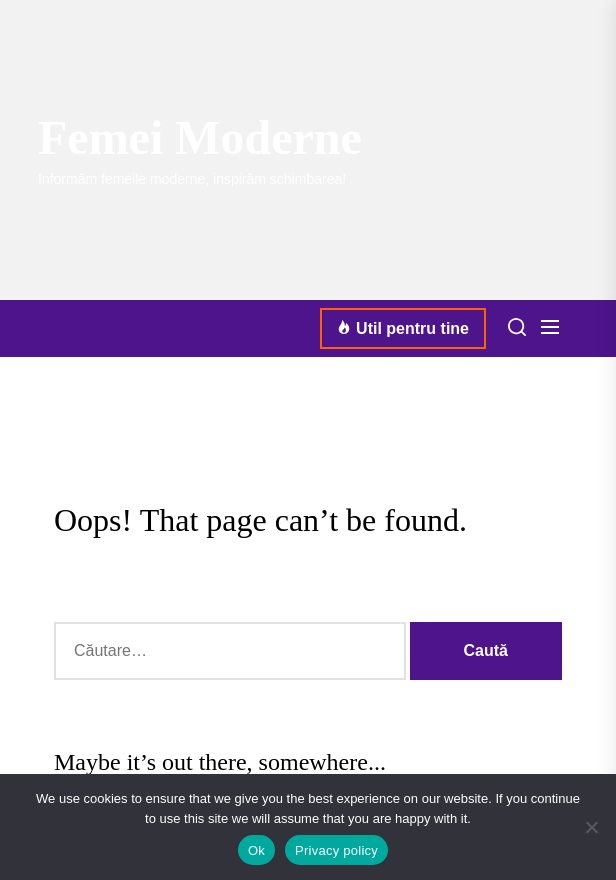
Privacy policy (336, 850)
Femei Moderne (200, 137)
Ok (256, 850)
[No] (591, 827)
